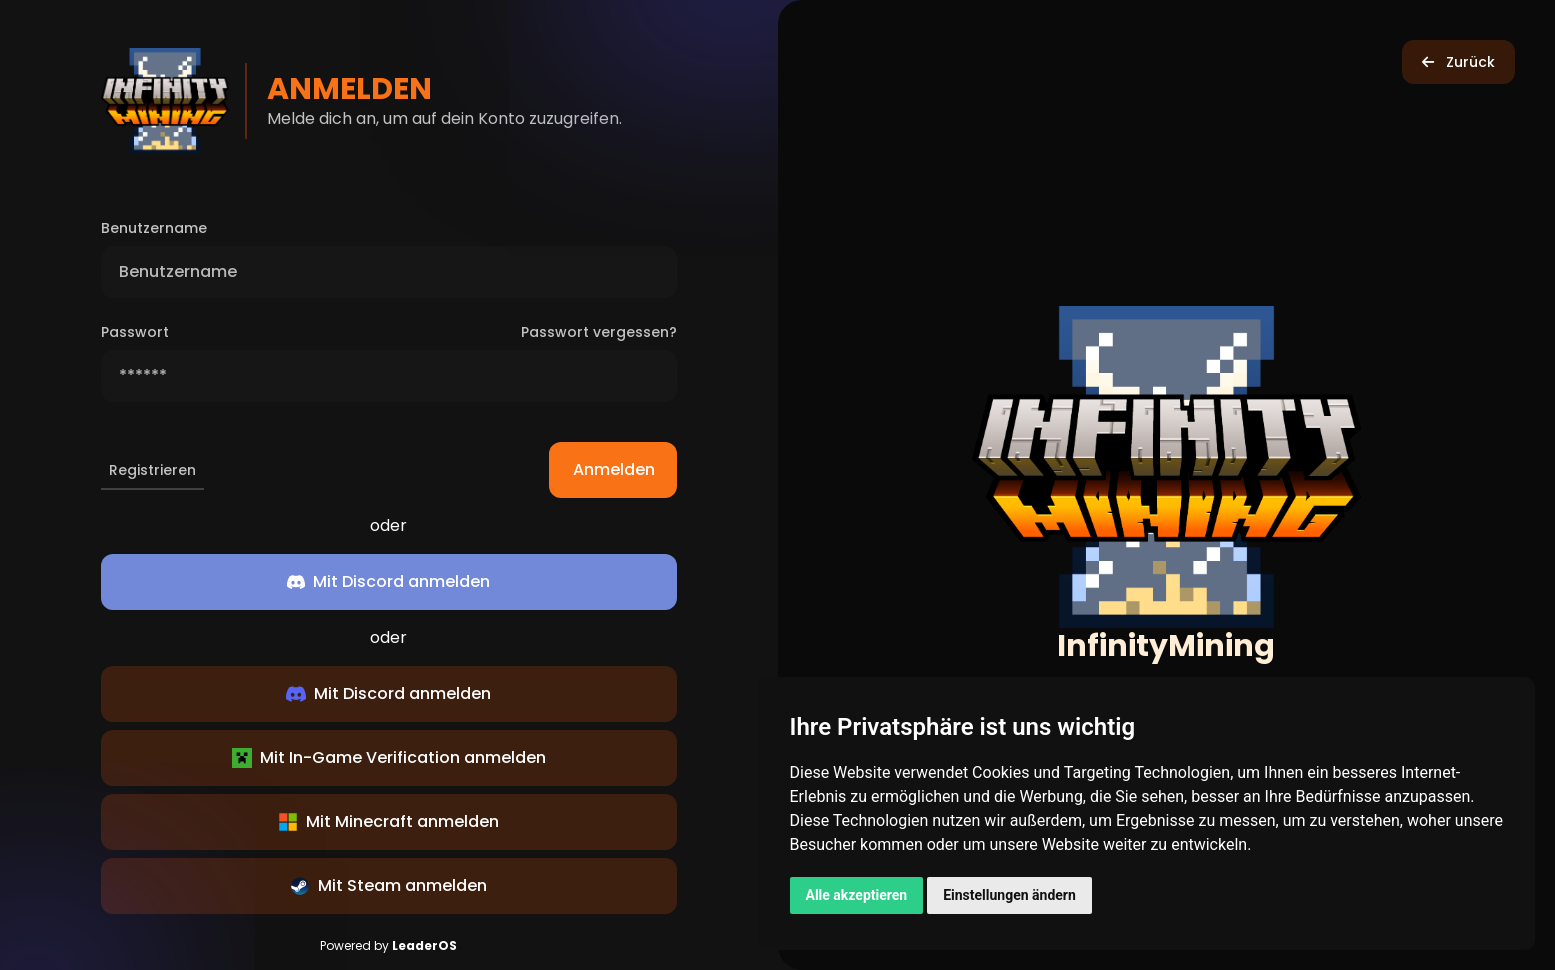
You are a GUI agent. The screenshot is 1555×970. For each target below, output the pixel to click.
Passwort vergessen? (599, 332)
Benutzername (154, 228)
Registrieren (152, 470)
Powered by (388, 945)
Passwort (135, 332)
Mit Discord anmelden (388, 693)
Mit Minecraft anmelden (388, 821)
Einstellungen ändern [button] (1009, 895)
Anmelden (625, 469)
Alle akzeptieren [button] (857, 895)
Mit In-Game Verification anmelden (389, 757)
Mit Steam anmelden (388, 885)
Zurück (1458, 62)
